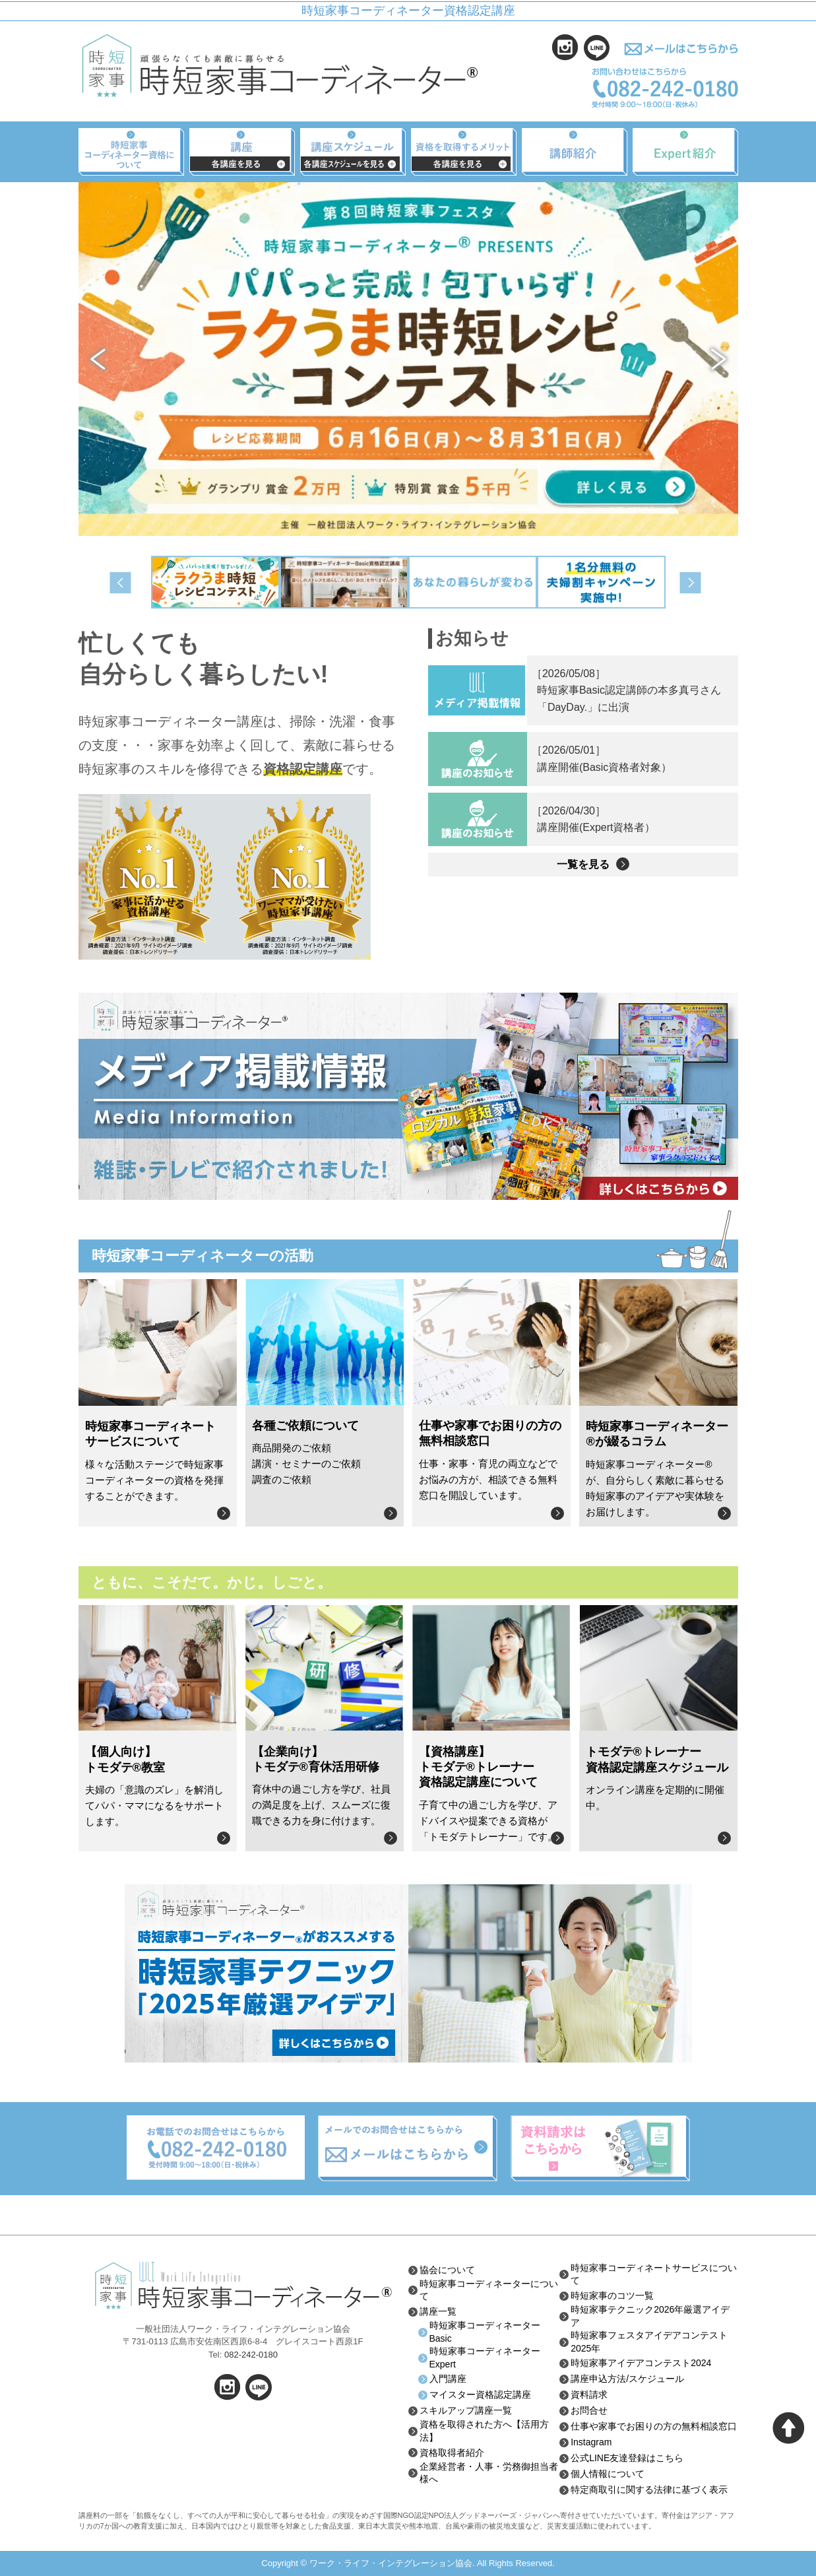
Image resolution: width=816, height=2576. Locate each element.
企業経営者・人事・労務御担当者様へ (489, 2473)
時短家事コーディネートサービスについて (654, 2274)
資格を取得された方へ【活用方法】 (484, 2431)
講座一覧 (438, 2311)
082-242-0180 (251, 2355)
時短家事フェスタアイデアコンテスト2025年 (649, 2342)
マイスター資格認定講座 (480, 2394)
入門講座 (447, 2378)
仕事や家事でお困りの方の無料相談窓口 (654, 2426)
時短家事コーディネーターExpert (484, 2357)
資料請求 (589, 2394)
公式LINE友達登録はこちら (627, 2458)
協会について (447, 2269)
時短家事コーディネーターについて (489, 2290)
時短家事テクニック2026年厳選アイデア (650, 2316)
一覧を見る (583, 864)
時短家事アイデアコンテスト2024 (641, 2363)
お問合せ (589, 2410)
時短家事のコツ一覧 (612, 2295)
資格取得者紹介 (452, 2452)
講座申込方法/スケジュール (627, 2378)
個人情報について (607, 2473)
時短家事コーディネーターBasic (484, 2332)
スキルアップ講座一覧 (466, 2410)
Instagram (591, 2442)
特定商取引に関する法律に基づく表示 (649, 2489)
